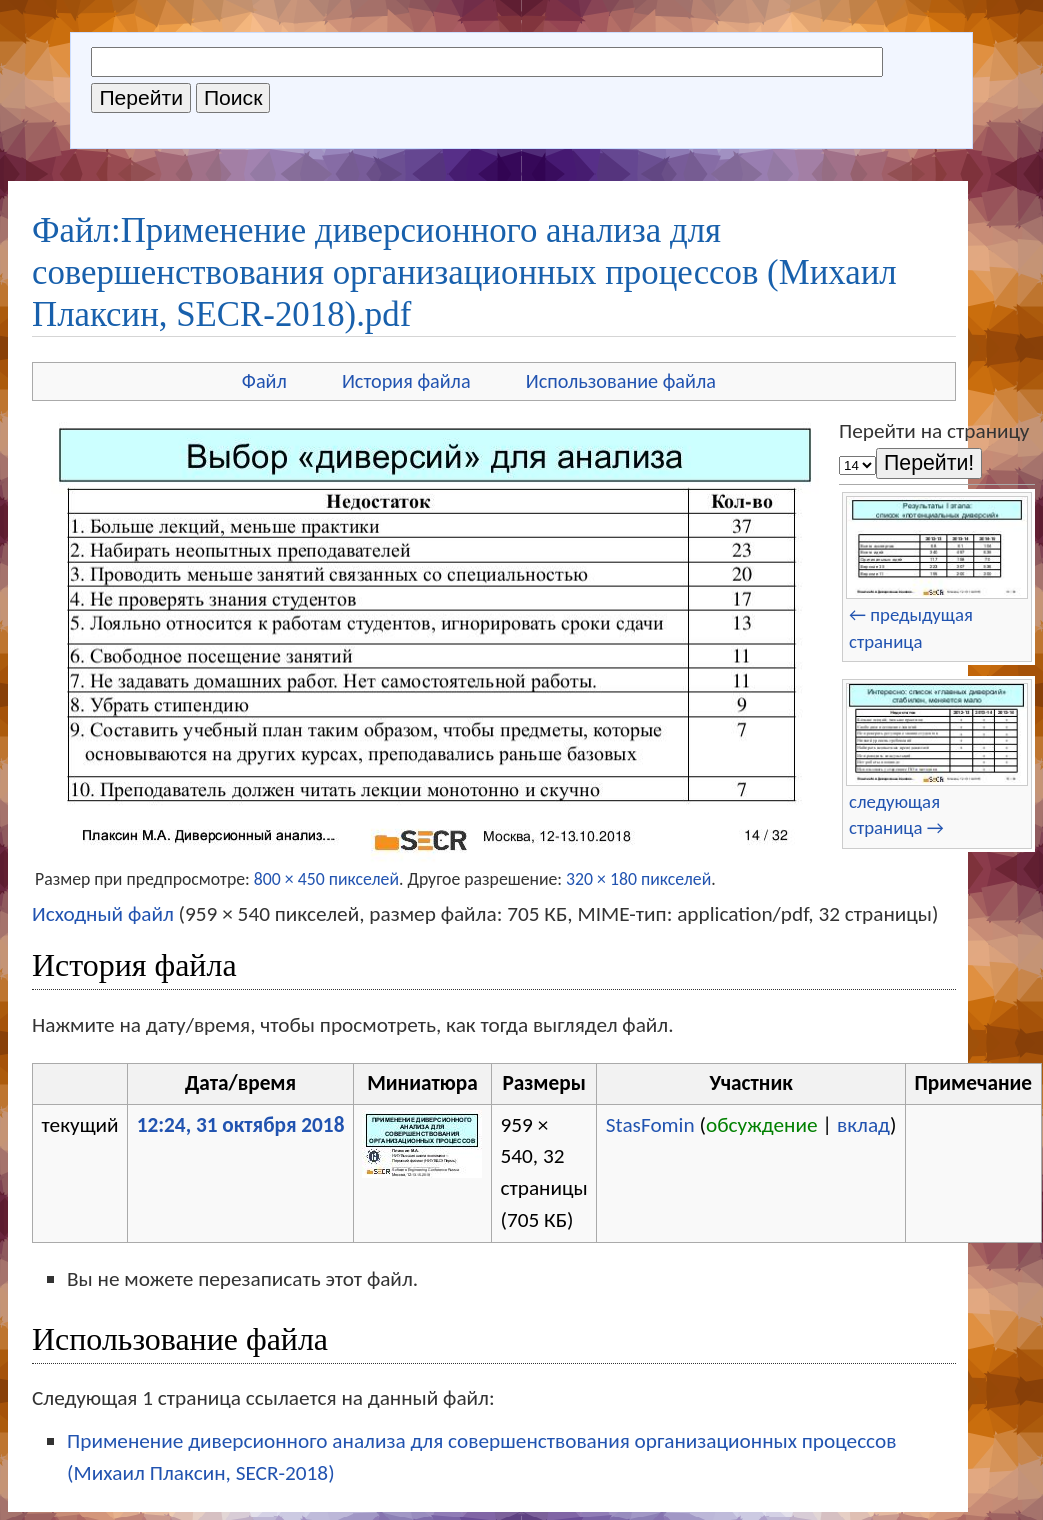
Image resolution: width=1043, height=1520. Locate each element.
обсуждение (762, 1125)
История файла (406, 381)
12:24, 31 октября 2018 (241, 1125)
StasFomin (650, 1125)
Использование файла (621, 381)
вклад (863, 1125)
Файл (264, 381)
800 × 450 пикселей (326, 879)
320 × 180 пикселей (638, 879)
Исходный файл (103, 914)
